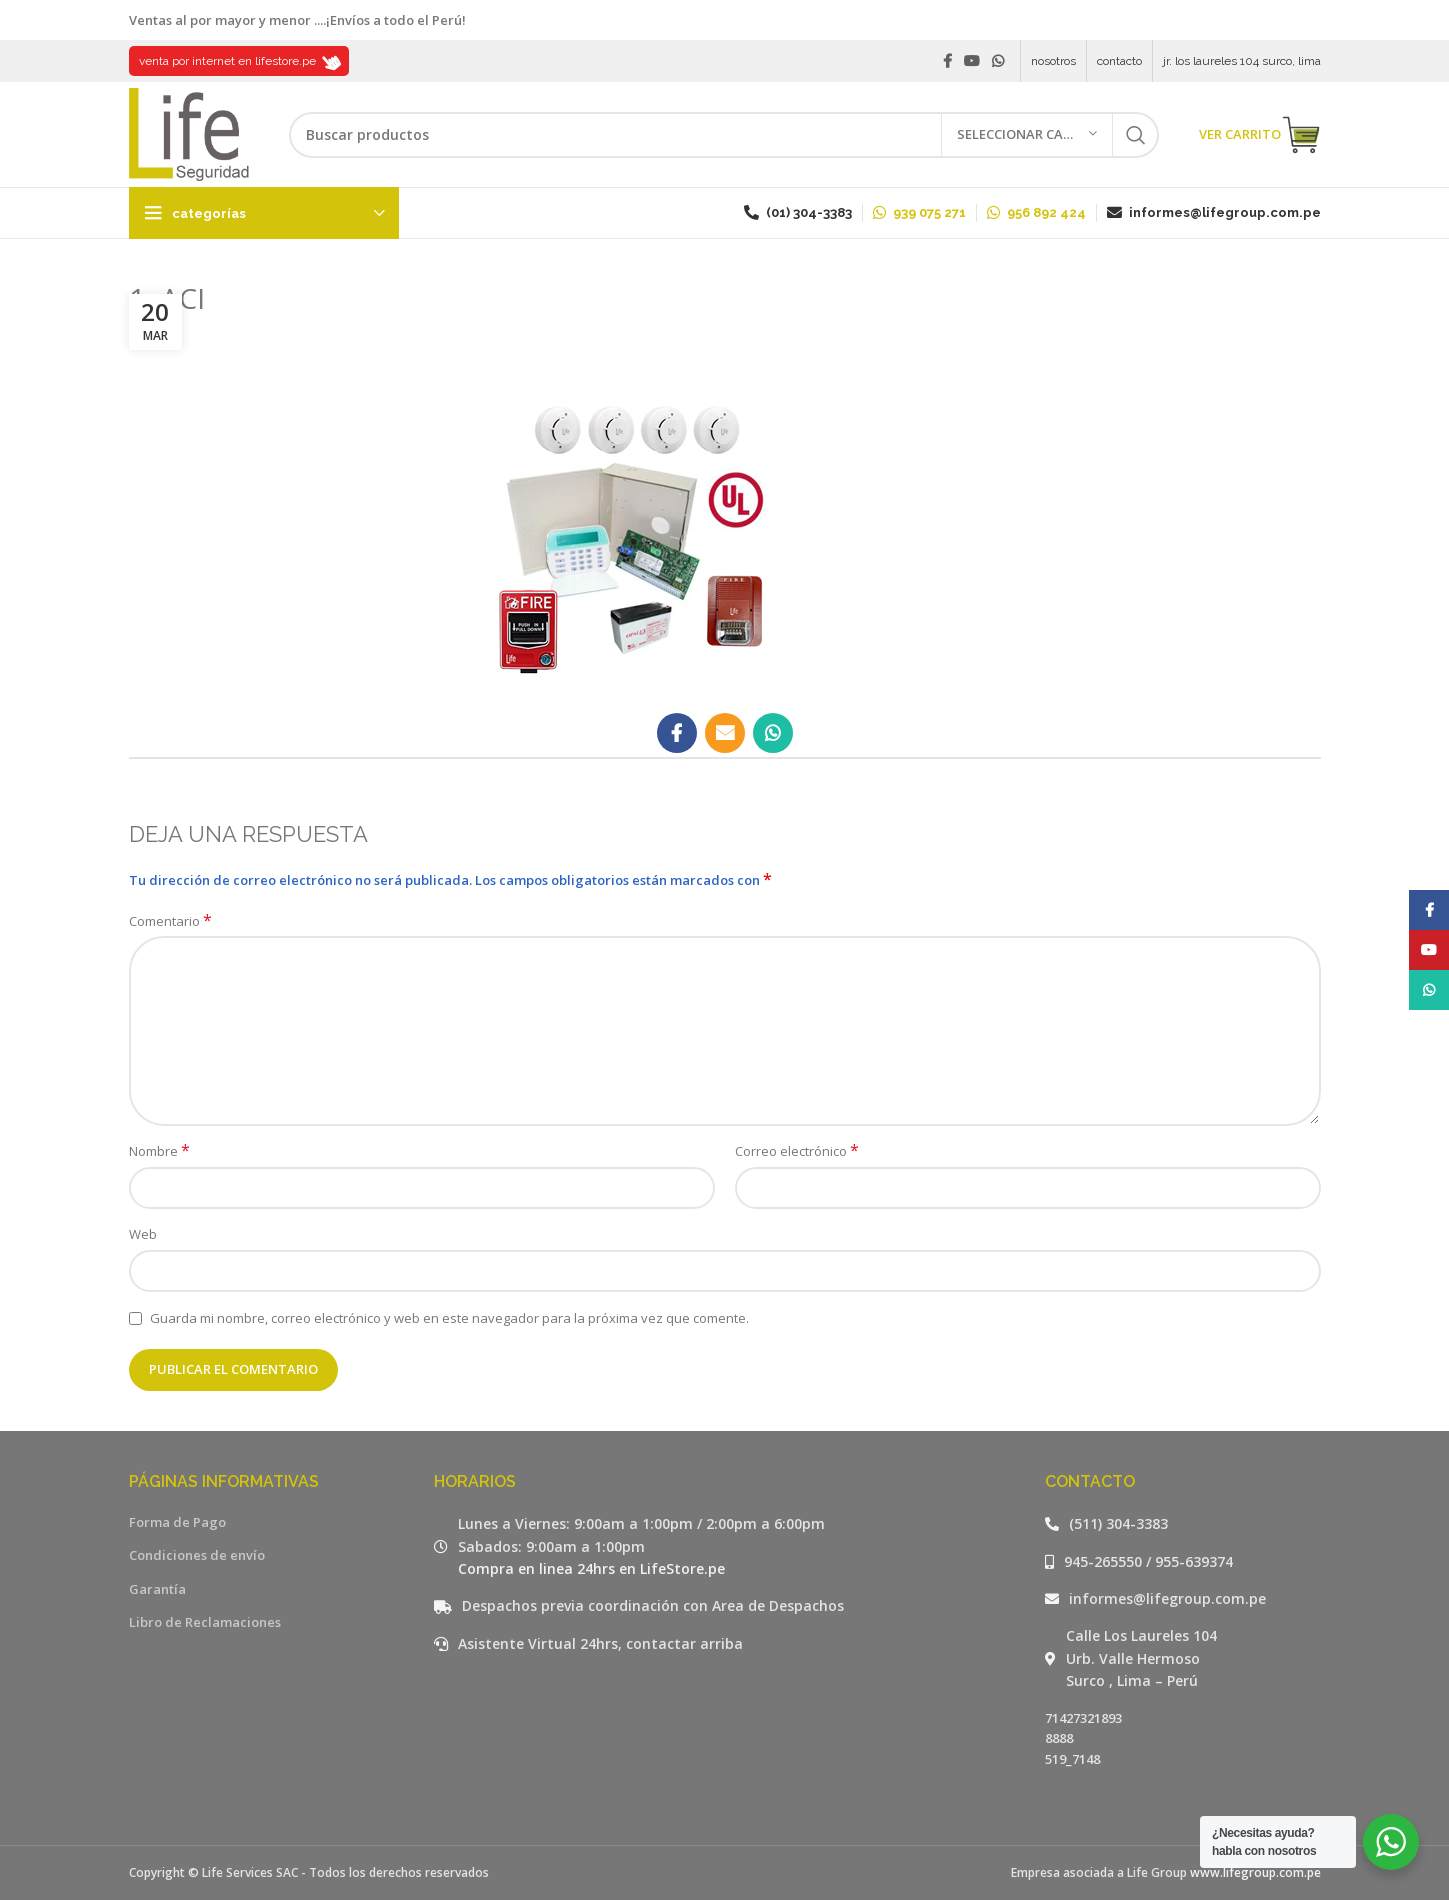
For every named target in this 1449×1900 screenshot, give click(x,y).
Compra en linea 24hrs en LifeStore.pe (591, 1568)
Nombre (159, 1151)
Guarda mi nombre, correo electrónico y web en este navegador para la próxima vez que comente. (449, 1318)
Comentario (170, 921)
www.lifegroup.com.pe (1255, 1872)
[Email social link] (725, 733)
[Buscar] (724, 135)
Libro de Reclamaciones (205, 1622)
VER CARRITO (1260, 135)
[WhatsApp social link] (998, 61)
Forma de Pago (177, 1522)
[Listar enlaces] (1183, 1524)
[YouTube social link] (972, 61)
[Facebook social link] (947, 61)
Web (143, 1234)
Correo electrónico (797, 1151)
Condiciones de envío (197, 1555)
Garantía (157, 1589)
